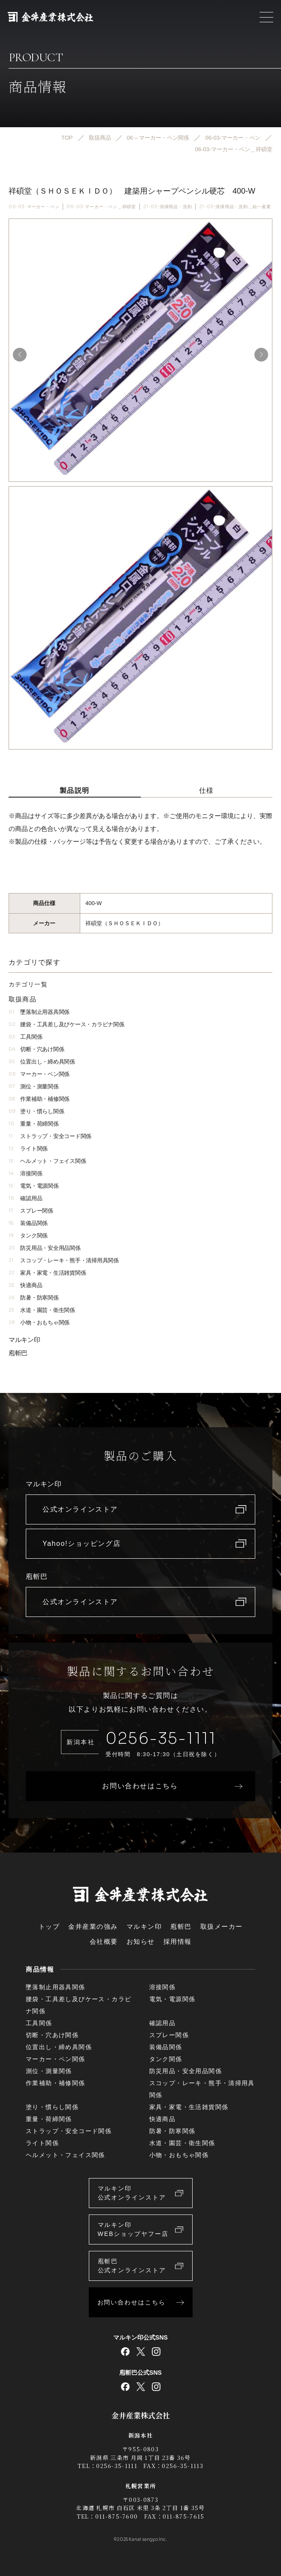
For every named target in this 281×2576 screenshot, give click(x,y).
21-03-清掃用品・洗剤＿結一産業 (235, 206)
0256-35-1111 (161, 1738)
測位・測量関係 (34, 1086)
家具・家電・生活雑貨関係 (47, 1273)
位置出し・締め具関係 (42, 1061)
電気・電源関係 (34, 1186)
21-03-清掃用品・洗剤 (167, 206)
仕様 (206, 790)
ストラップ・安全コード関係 (50, 1136)
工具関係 (25, 1037)
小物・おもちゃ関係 (39, 1322)
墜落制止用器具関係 (39, 1012)
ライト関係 (28, 1148)
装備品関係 (28, 1223)
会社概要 (104, 1941)
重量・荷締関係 (34, 1124)
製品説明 (75, 790)
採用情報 (177, 1941)
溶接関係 (25, 1173)
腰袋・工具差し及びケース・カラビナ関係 (66, 1024)
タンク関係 (28, 1235)
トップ (49, 1926)
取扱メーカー (221, 1926)
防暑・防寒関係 (34, 1297)
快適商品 (25, 1285)
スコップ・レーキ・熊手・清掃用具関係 (64, 1260)
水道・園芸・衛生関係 (42, 1310)
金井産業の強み (93, 1926)
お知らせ (141, 1941)
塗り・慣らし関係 (36, 1111)
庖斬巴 (18, 1353)
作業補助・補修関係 (39, 1099)
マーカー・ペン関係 (39, 1074)
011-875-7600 (116, 2516)
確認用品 (25, 1198)
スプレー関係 (31, 1210)
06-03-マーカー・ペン (34, 206)
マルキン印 (24, 1339)
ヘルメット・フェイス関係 (47, 1161)
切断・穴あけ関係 (36, 1049)
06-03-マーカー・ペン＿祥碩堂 (101, 206)
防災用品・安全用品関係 (45, 1248)
